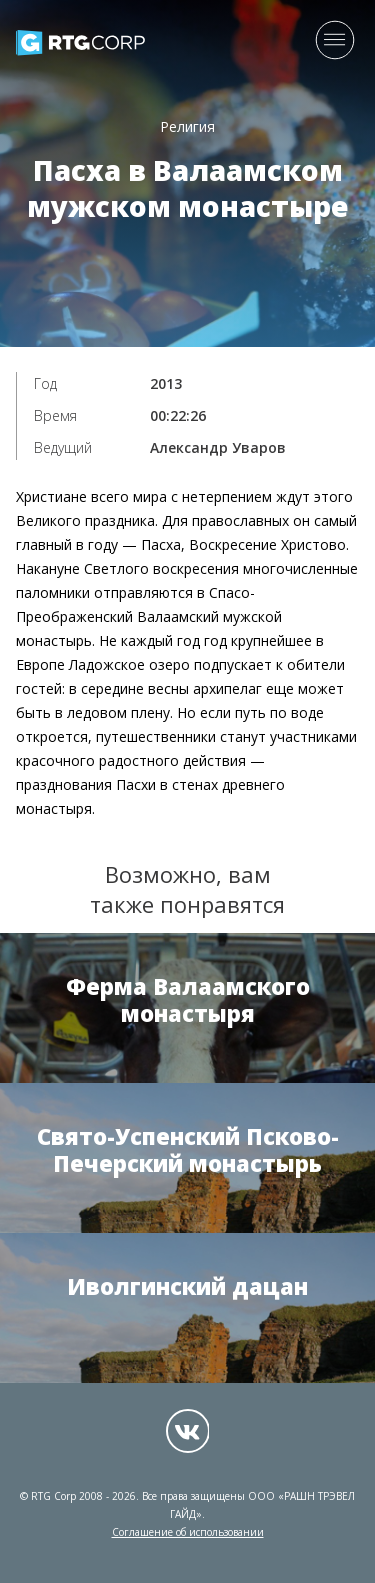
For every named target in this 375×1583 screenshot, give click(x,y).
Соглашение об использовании (188, 1532)
